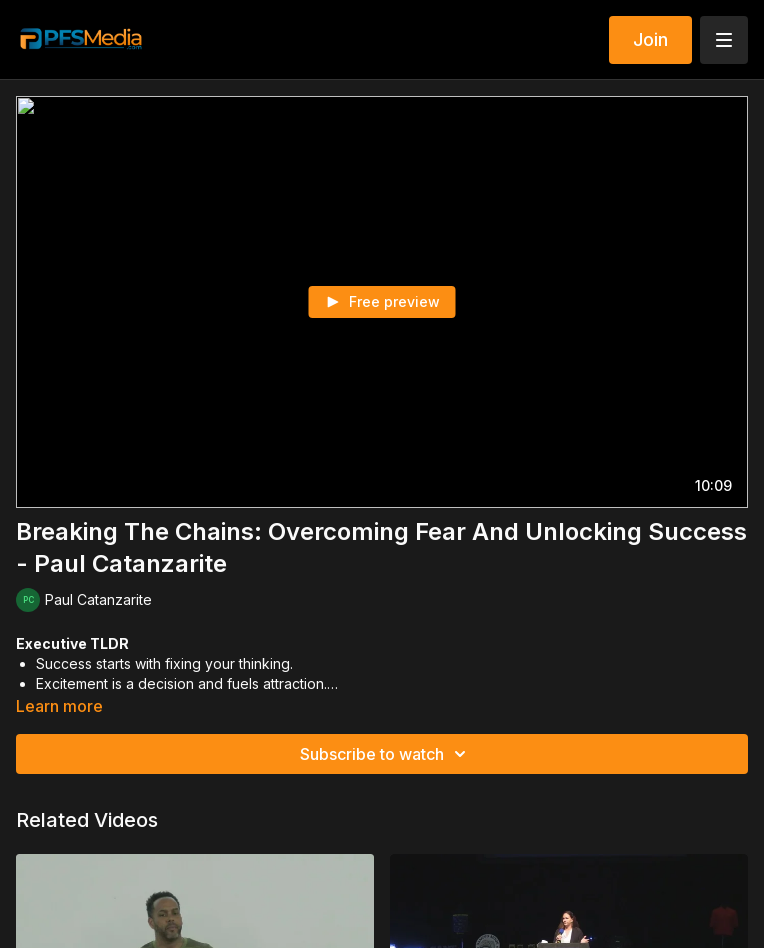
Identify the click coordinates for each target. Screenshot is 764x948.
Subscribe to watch (386, 754)
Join (650, 39)
